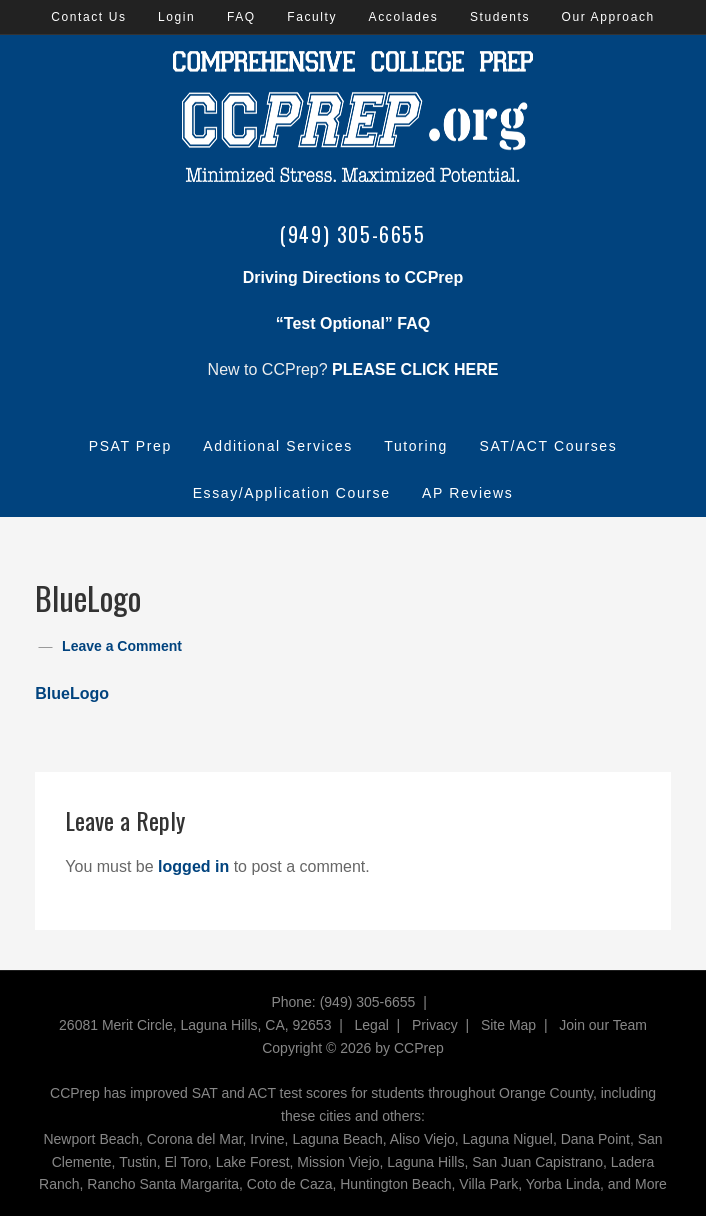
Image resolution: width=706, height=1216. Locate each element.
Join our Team (603, 1025)
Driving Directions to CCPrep (353, 277)
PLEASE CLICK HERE (415, 369)
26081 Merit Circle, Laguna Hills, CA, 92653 (195, 1025)
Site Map (508, 1025)
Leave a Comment (122, 646)
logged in (193, 866)
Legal (372, 1025)
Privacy (435, 1025)
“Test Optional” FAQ (353, 323)
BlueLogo (72, 693)
